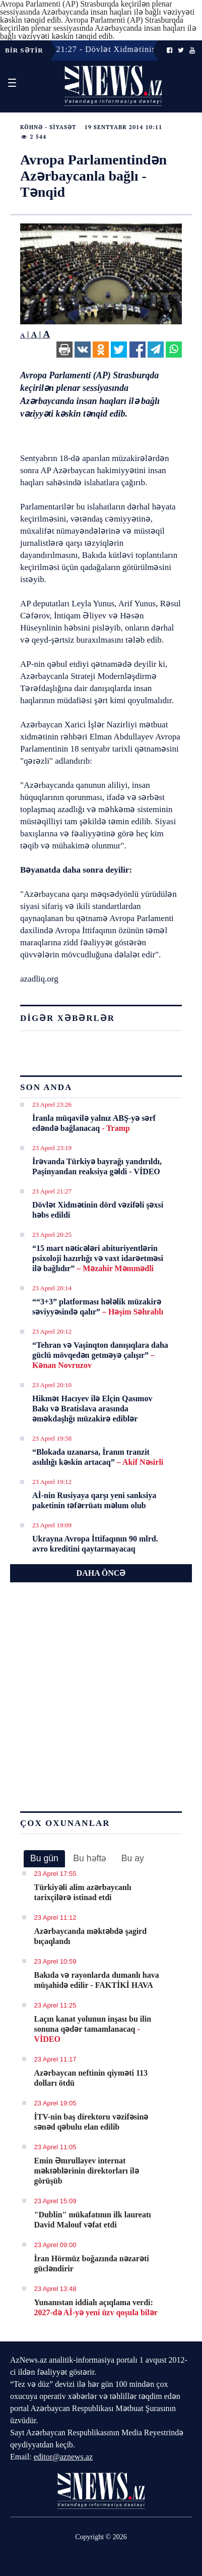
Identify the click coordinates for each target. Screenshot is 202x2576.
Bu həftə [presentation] (89, 1858)
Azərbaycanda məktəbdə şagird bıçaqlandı (90, 1936)
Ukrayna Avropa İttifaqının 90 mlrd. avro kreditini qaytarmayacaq (95, 1543)
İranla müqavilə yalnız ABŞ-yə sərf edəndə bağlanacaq (94, 1123)
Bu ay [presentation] (132, 1858)
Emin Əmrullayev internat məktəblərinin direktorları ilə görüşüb (86, 2170)
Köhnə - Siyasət (48, 127)
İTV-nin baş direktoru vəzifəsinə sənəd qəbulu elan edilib (91, 2121)
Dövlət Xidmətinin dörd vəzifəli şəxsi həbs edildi (97, 1209)
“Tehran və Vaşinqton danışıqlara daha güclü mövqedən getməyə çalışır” (100, 1355)
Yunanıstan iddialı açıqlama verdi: (96, 2307)
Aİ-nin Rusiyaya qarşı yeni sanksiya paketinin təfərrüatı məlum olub (94, 1500)
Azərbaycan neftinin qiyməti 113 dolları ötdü (91, 2078)
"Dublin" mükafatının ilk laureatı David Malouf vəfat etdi (92, 2219)
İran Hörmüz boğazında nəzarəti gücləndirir (91, 2263)
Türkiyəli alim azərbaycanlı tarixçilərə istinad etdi (82, 1892)
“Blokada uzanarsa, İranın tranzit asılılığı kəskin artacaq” (97, 1457)
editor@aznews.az (63, 2456)
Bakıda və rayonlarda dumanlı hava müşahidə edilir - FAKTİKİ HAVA (96, 1980)
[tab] (44, 1858)
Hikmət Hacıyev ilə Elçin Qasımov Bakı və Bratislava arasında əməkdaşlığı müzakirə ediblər (92, 1408)
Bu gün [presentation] (44, 1858)
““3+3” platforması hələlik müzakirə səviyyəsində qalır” (97, 1306)
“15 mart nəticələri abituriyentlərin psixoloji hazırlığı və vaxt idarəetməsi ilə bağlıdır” (97, 1258)
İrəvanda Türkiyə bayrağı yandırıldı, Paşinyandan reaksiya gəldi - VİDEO (97, 1166)
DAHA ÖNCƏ (101, 1573)
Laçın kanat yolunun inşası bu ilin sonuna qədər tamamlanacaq (93, 2029)
